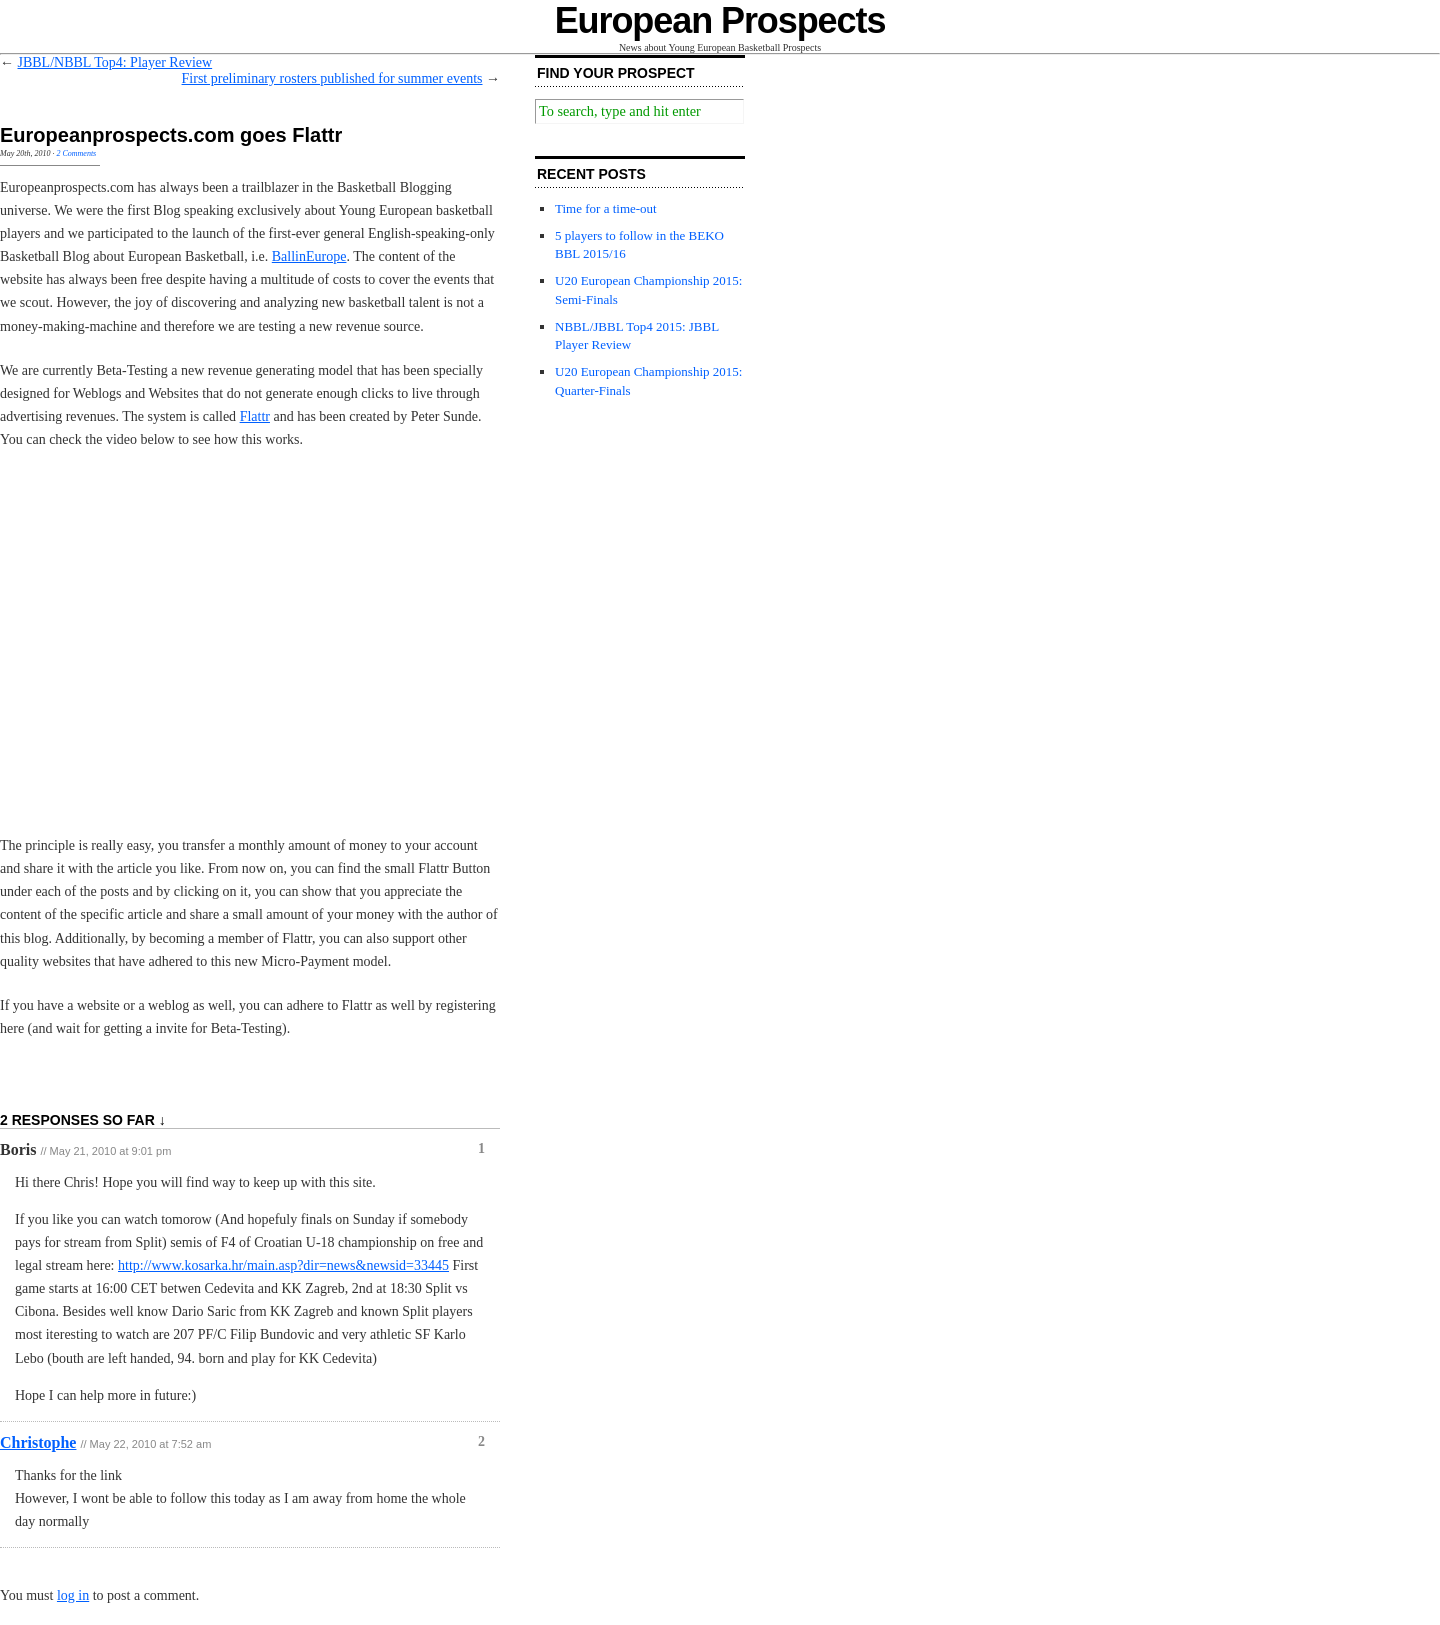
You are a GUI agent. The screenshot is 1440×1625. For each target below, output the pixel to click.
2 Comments (76, 153)
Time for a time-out (606, 208)
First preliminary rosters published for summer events (332, 78)
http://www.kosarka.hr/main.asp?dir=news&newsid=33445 (283, 1265)
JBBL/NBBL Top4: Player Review (115, 62)
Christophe (38, 1442)
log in (73, 1595)
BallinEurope (309, 256)
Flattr (255, 416)
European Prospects (720, 20)
